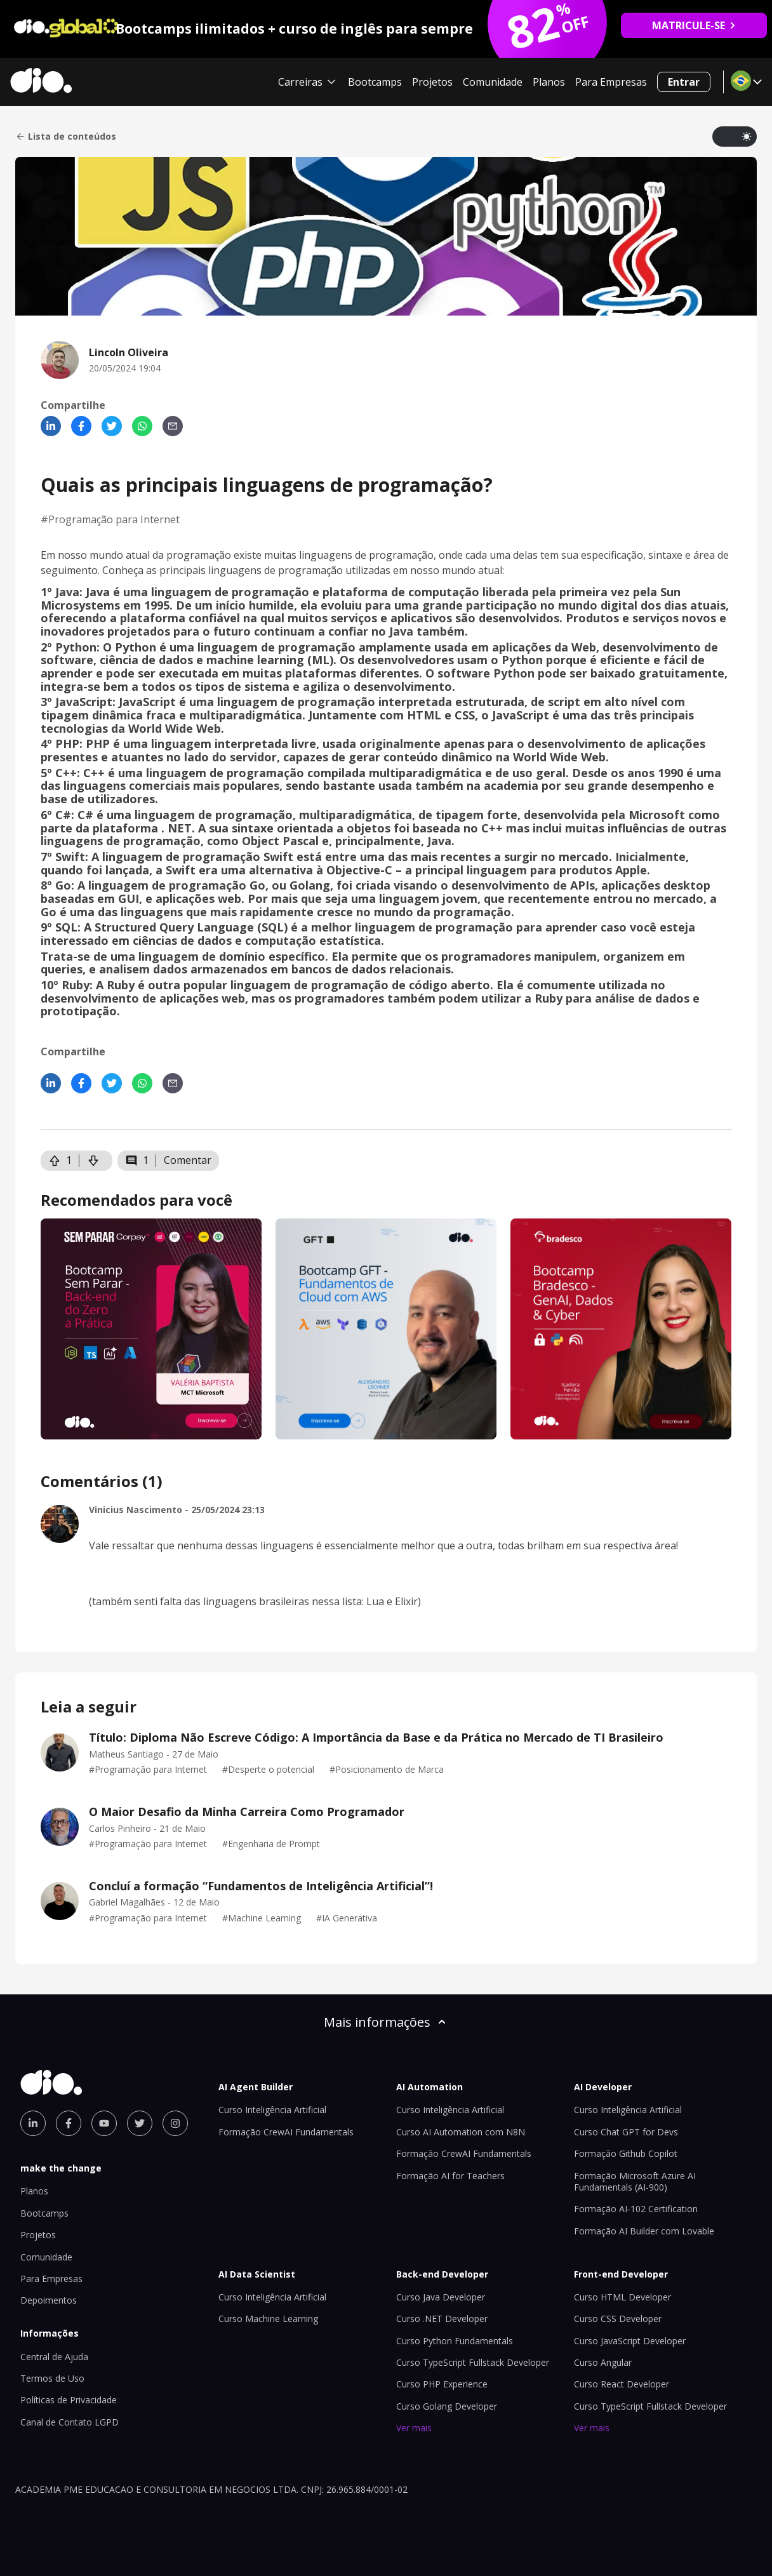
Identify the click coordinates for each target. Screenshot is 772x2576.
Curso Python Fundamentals (454, 2341)
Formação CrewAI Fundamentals (286, 2132)
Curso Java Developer (440, 2297)
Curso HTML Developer (622, 2297)
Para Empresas (611, 82)
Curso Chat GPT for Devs (626, 2132)
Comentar (187, 1160)
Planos (549, 82)
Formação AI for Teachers (450, 2176)
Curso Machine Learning (268, 2318)
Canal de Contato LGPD (69, 2422)
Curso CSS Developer (618, 2318)
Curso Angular (603, 2362)
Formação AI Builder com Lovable (644, 2231)
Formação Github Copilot (625, 2153)
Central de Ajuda (54, 2357)
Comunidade (492, 82)
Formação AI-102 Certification (636, 2209)
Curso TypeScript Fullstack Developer (472, 2362)
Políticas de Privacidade (68, 2400)
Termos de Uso (52, 2378)
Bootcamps (375, 82)
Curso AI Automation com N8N (460, 2132)
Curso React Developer (621, 2384)
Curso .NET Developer (442, 2318)
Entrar (684, 82)
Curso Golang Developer (446, 2406)
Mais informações (386, 2022)
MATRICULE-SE (694, 25)
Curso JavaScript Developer (630, 2341)
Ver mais (414, 2428)
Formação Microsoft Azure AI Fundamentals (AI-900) (635, 2181)
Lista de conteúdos (65, 136)
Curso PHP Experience (442, 2384)
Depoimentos (48, 2300)
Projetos (432, 82)
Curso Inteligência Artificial (272, 2110)
